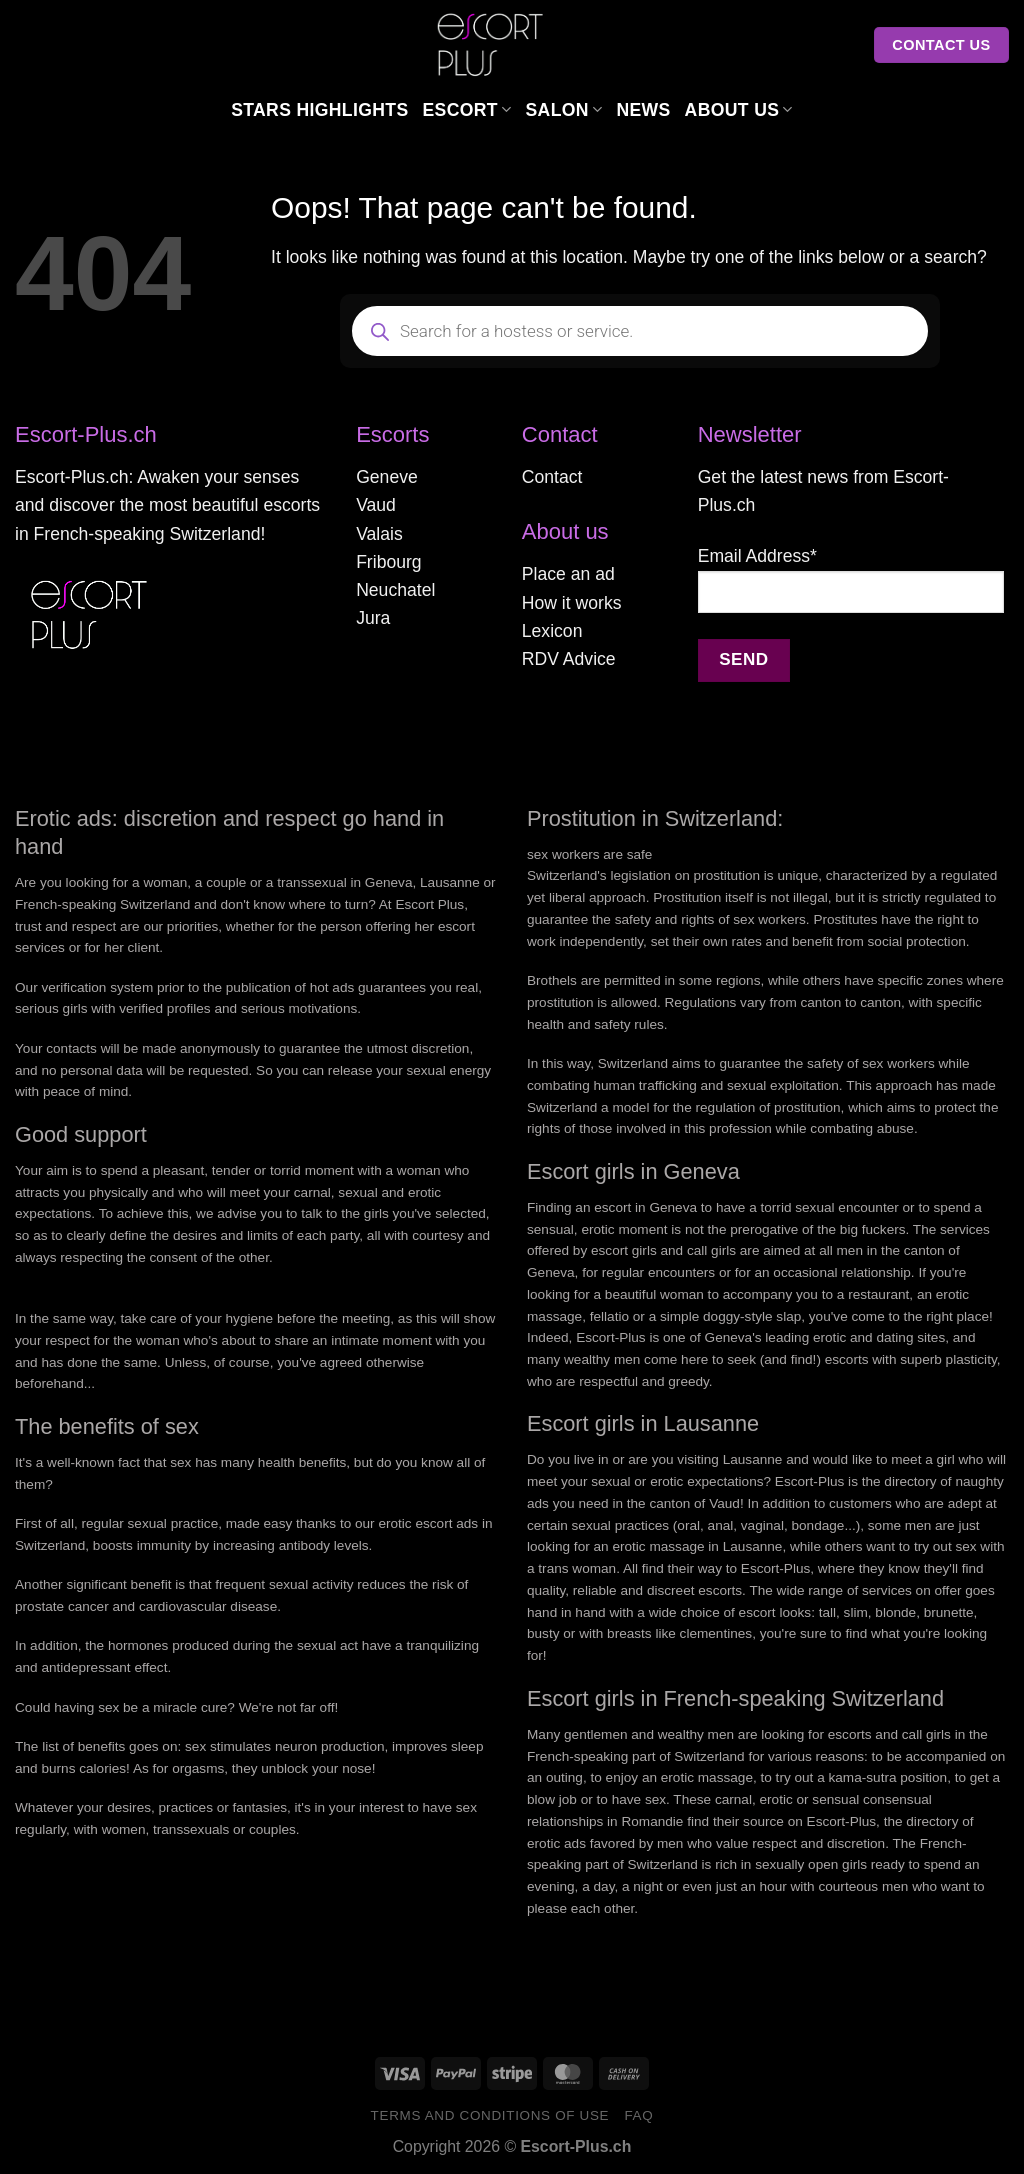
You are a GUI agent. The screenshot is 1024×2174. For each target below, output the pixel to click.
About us (739, 110)
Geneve (387, 477)
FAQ (638, 2115)
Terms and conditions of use (490, 2115)
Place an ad (568, 574)
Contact (552, 477)
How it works (572, 603)
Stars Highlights (319, 110)
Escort (467, 110)
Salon (563, 110)
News (643, 110)
